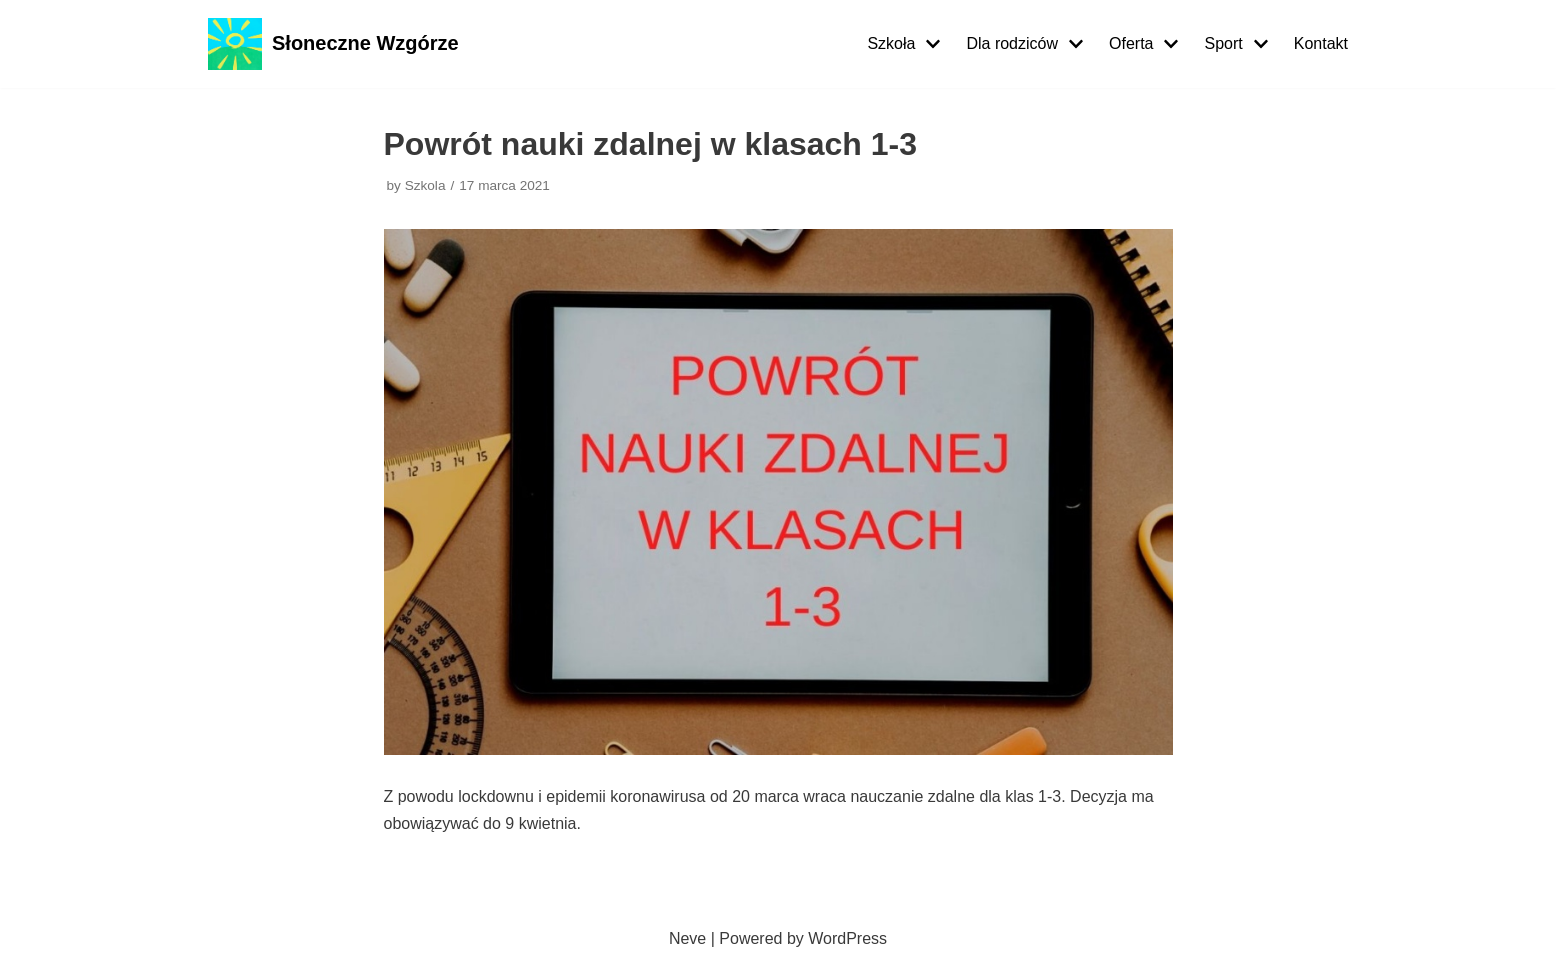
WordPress (847, 938)
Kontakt (1321, 43)
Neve (687, 938)
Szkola (425, 185)
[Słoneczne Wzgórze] (333, 44)
